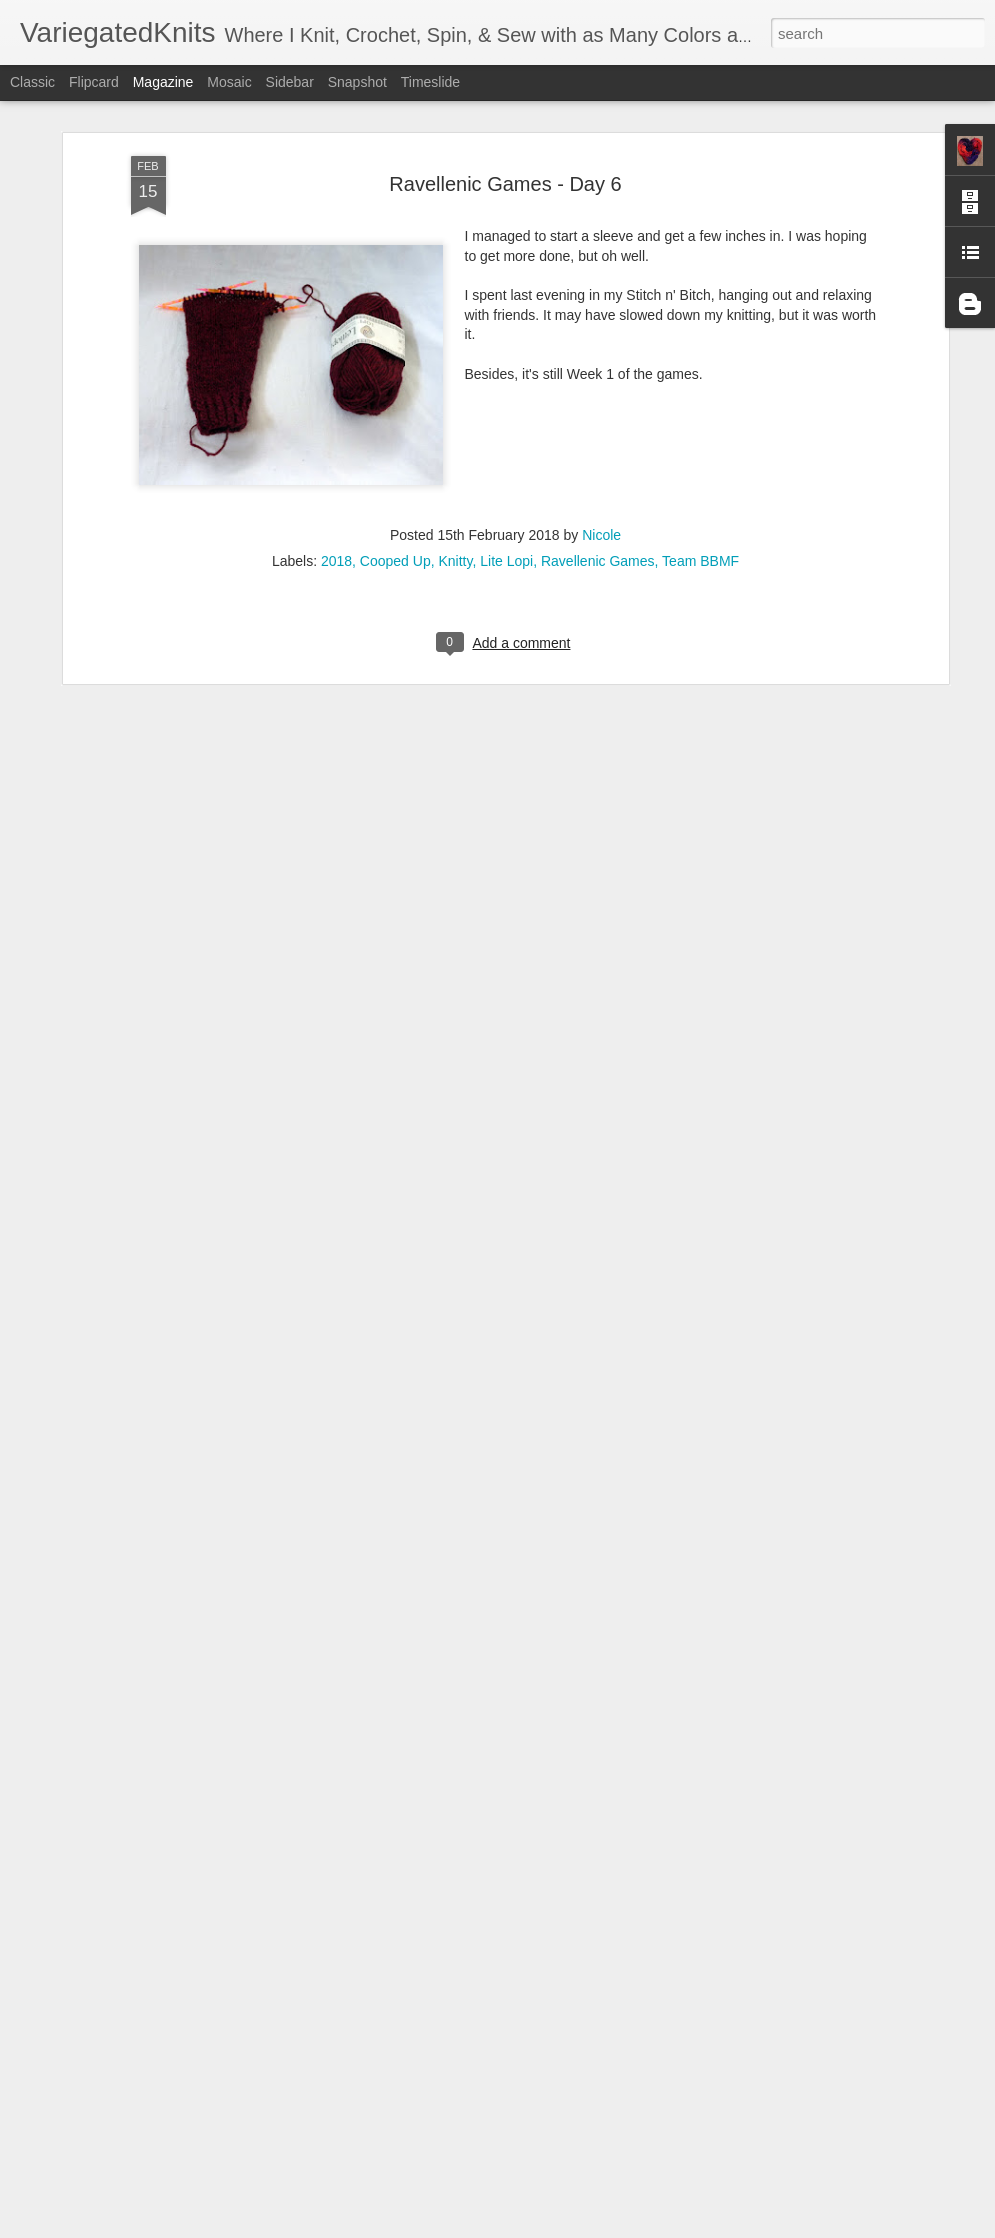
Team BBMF (700, 395)
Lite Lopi (506, 395)
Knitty (455, 395)
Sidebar (290, 82)
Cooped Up (395, 395)
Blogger (560, 2227)
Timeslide (430, 82)
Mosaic (229, 82)
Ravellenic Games (598, 395)
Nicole (601, 369)
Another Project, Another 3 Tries (422, 1988)
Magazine (163, 82)
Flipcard (94, 82)
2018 (336, 395)
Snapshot (357, 82)
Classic (32, 82)
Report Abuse (618, 2227)
